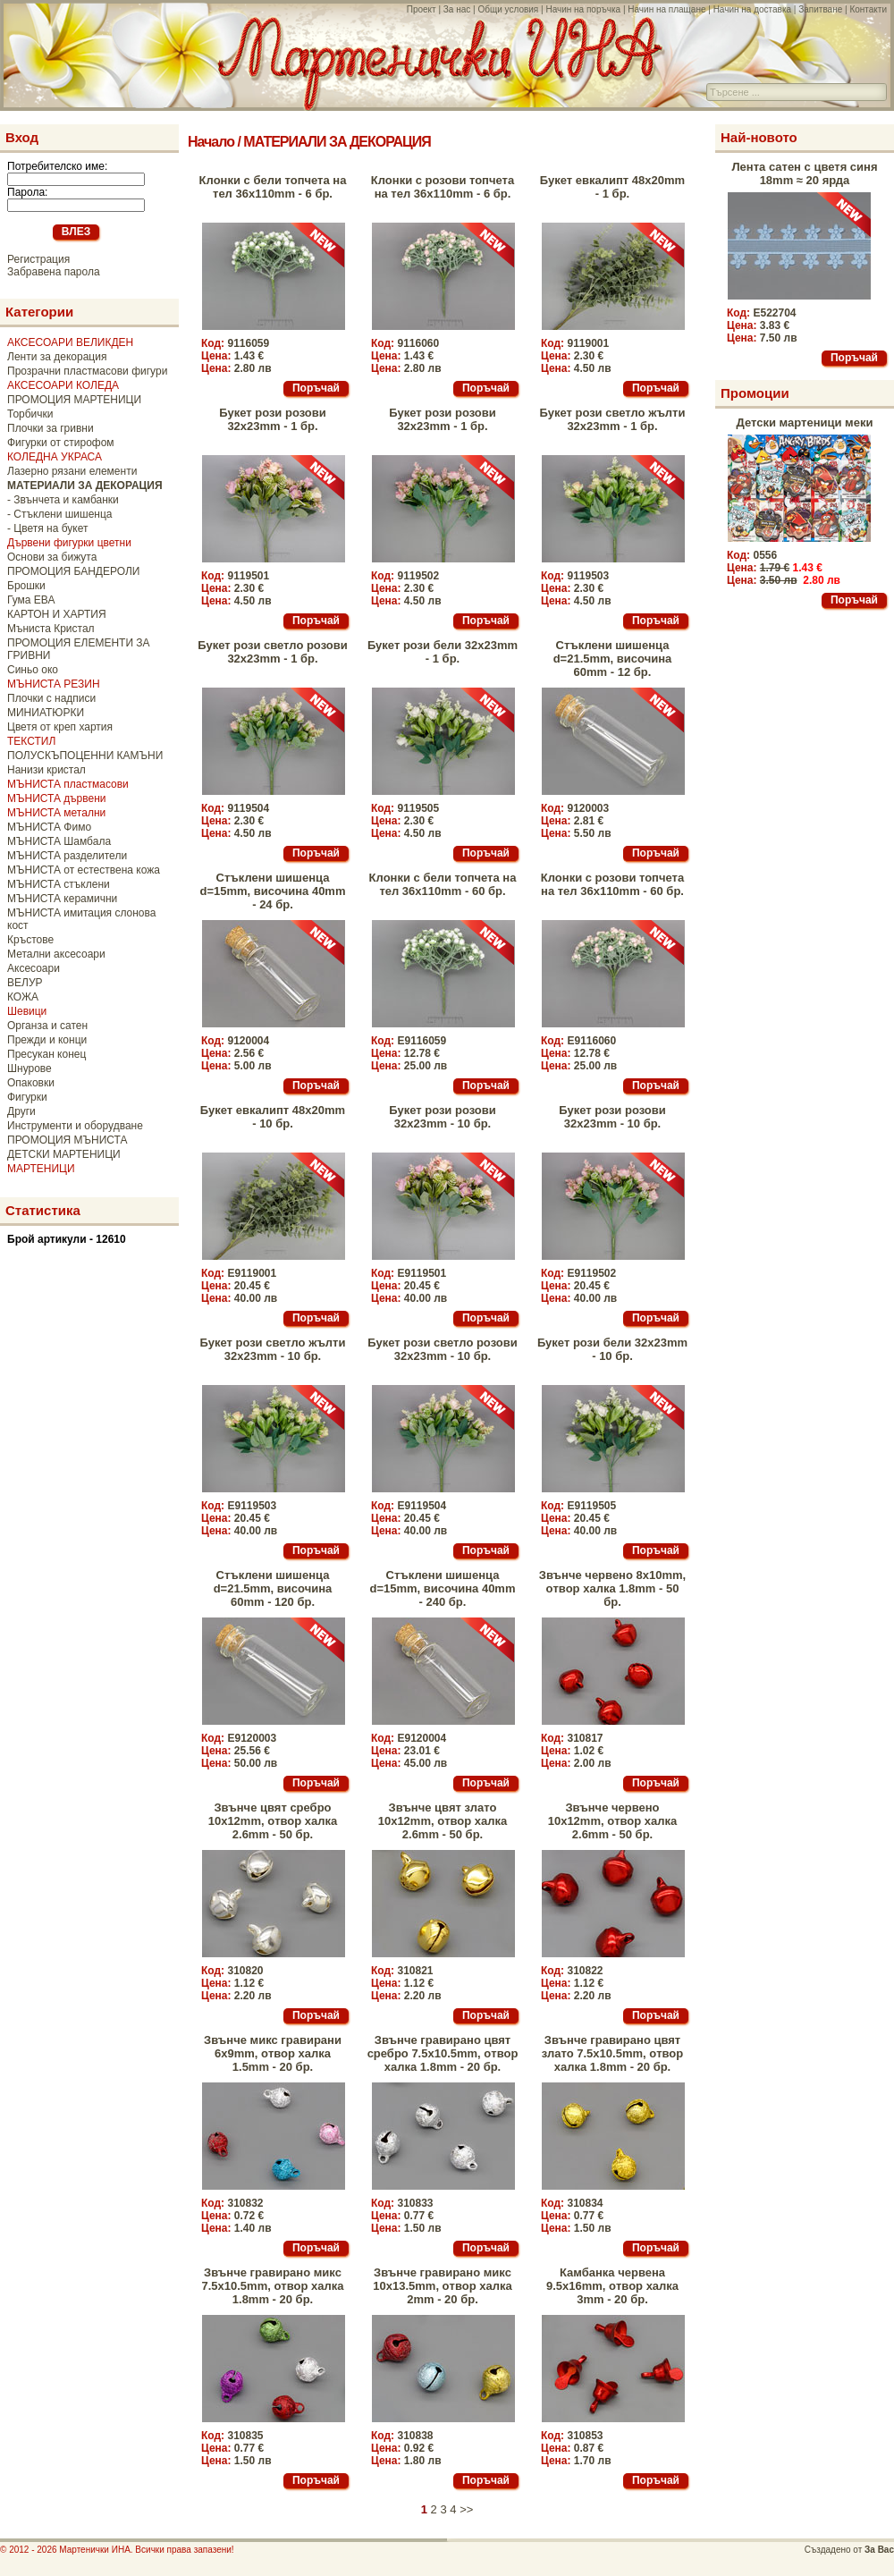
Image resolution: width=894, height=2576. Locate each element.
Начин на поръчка (582, 9)
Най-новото (759, 137)
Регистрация (38, 259)
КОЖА (22, 997)
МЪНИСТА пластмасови (68, 784)
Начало (211, 141)
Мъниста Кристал (51, 628)
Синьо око (32, 669)
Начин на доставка (752, 9)
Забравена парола (53, 272)
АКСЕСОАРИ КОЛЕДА (63, 385)
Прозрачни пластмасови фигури (87, 371)
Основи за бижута (52, 557)
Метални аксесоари (56, 954)
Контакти (868, 9)
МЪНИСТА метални (56, 813)
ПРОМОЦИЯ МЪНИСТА (67, 1140)
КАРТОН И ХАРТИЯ (56, 614)
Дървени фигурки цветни (69, 542)
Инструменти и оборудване (75, 1125)
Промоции (755, 393)
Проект (421, 9)
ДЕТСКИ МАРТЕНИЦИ (64, 1154)
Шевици (26, 1011)
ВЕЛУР (25, 982)
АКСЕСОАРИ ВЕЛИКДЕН (70, 342)
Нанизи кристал (46, 770)
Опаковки (31, 1083)
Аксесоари (33, 968)
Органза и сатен (47, 1025)
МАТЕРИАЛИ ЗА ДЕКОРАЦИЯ (336, 141)
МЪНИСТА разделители (67, 855)
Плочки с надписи (51, 698)
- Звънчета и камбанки (63, 500)
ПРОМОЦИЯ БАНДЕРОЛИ (73, 571)
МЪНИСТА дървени (56, 798)
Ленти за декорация (56, 357)
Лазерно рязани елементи (72, 471)
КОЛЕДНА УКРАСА (54, 457)
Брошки (26, 585)
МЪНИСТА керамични (62, 898)
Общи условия (507, 9)
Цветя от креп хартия (60, 727)
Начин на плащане (666, 9)
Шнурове (29, 1068)
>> (466, 2509)
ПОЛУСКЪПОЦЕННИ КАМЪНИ (85, 755)
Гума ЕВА (31, 600)
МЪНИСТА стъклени (58, 884)
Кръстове (30, 939)
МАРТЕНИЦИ (41, 1168)
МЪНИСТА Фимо (49, 827)
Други (21, 1111)
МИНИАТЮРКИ (45, 712)
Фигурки (27, 1097)
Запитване (820, 9)
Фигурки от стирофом (60, 442)
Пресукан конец (46, 1054)
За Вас (879, 2550)
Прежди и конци (47, 1040)
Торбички (30, 414)
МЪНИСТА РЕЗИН (53, 684)
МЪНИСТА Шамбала (59, 841)
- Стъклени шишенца (60, 514)
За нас (456, 9)
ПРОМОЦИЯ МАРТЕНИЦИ (74, 399)
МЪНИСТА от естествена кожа (83, 870)
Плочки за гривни (50, 428)
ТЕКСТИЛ (31, 741)
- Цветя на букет (47, 528)
